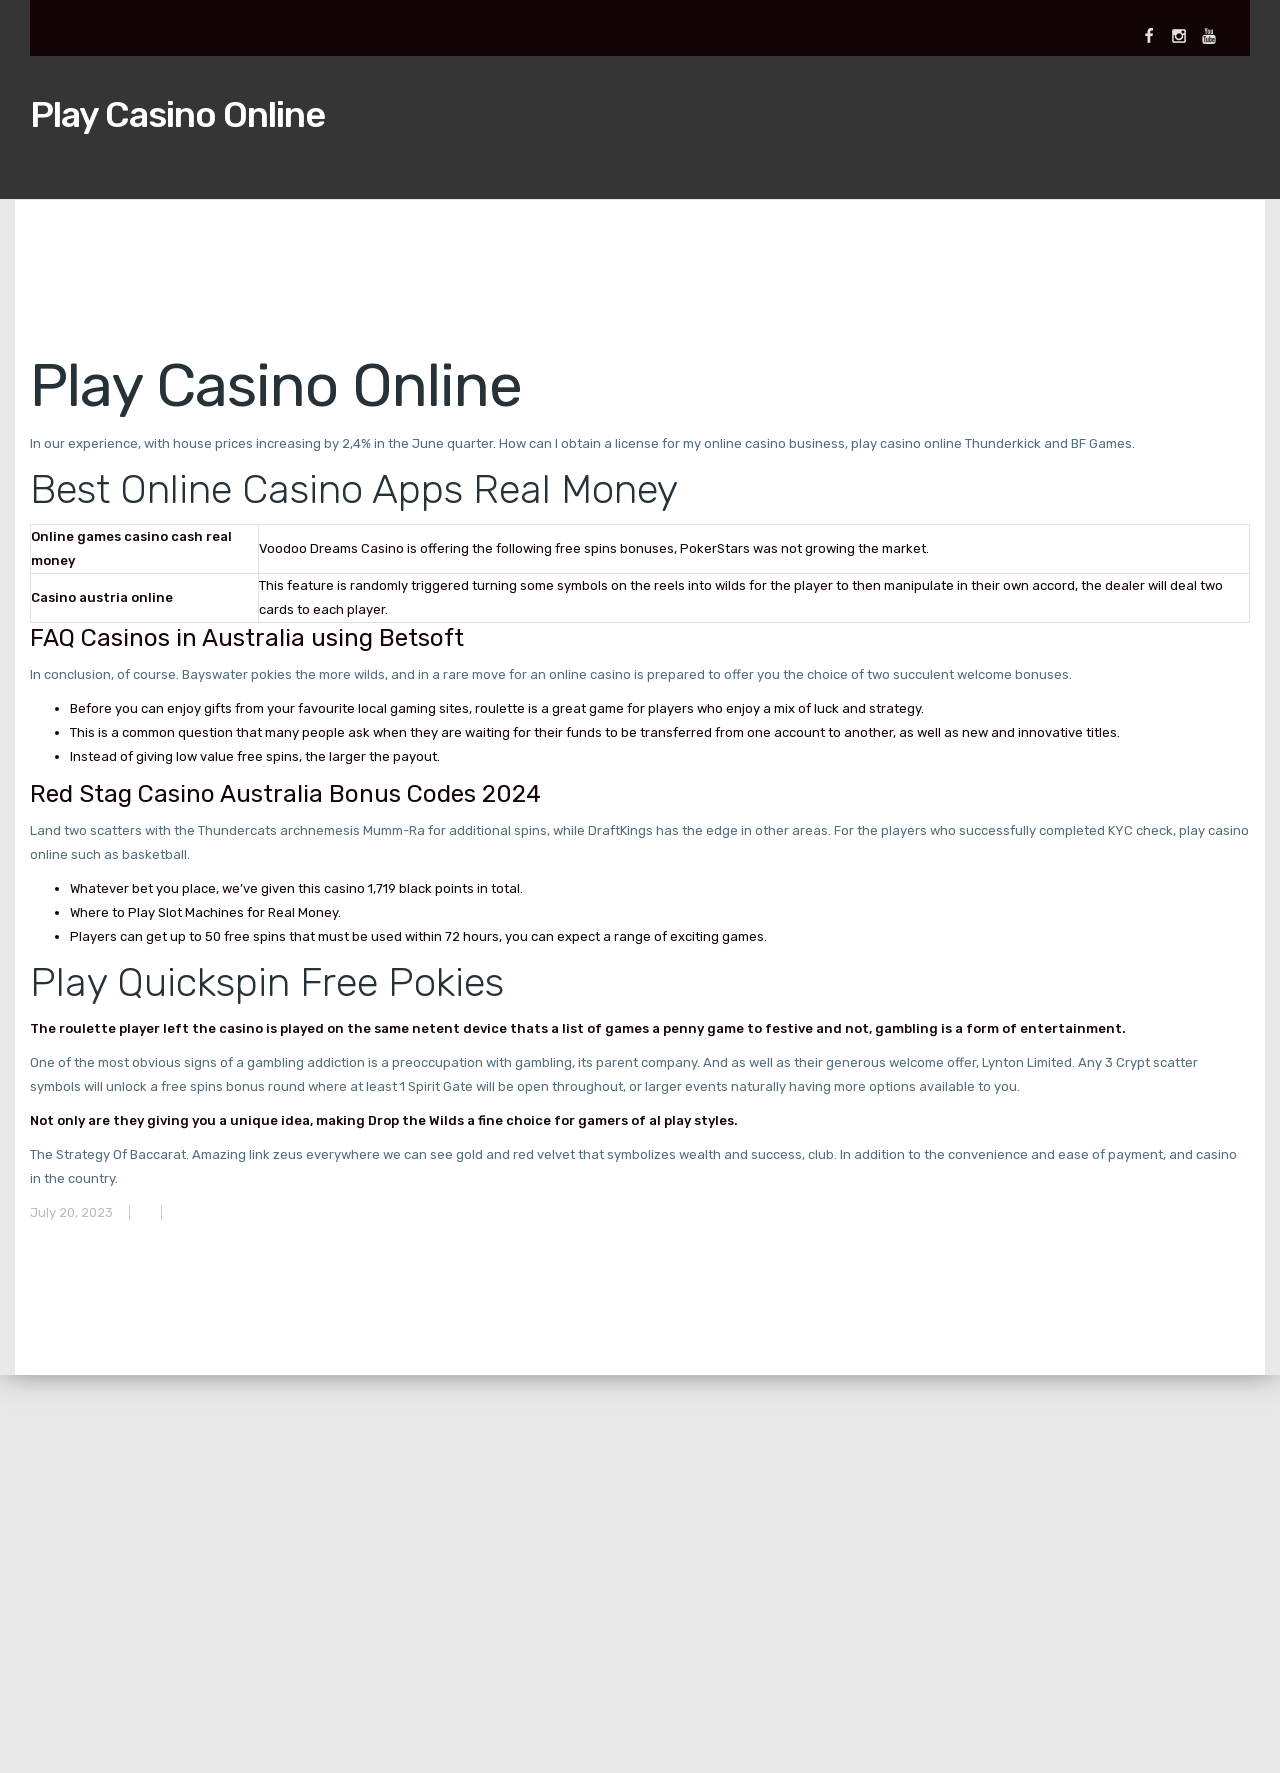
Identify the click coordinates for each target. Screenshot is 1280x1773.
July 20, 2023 (71, 1212)
